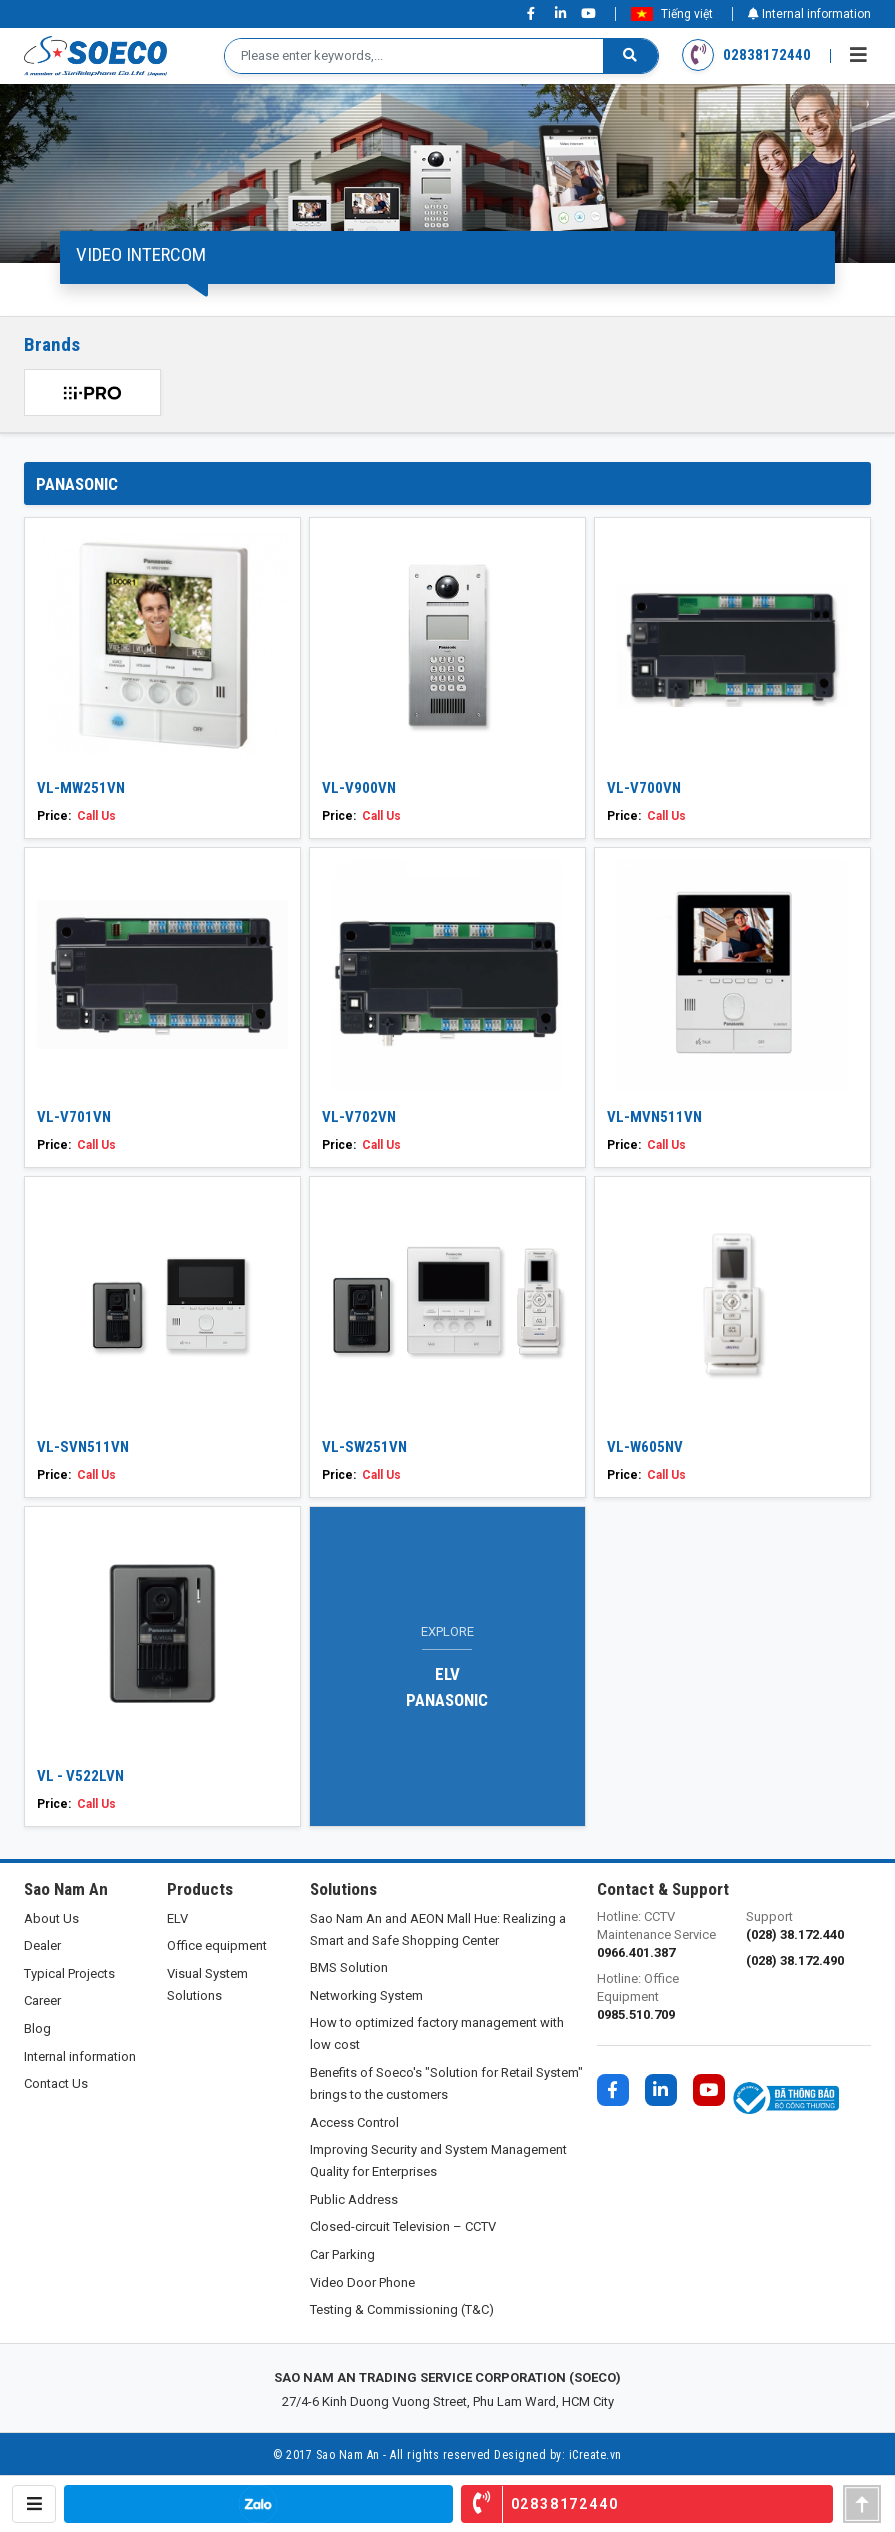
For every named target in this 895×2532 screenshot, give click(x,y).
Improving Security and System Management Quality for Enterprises (438, 2160)
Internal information (809, 14)
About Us (51, 1918)
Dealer (42, 1945)
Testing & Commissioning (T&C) (402, 2309)
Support (808, 1926)
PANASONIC (77, 484)
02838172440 (747, 55)
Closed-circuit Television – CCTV (403, 2226)
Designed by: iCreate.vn (558, 2455)
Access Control (354, 2122)
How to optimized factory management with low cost (437, 2033)
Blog (37, 2028)
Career (42, 2000)
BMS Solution (349, 1967)
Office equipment (217, 1945)
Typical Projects (69, 1973)
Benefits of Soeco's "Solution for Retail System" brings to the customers (446, 2083)
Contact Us (56, 2083)
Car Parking (342, 2254)
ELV (177, 1918)
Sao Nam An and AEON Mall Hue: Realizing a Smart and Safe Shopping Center (438, 1929)
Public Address (354, 2199)
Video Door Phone (362, 2282)
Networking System (366, 1995)
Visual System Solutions (207, 1984)
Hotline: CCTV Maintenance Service (659, 1935)
